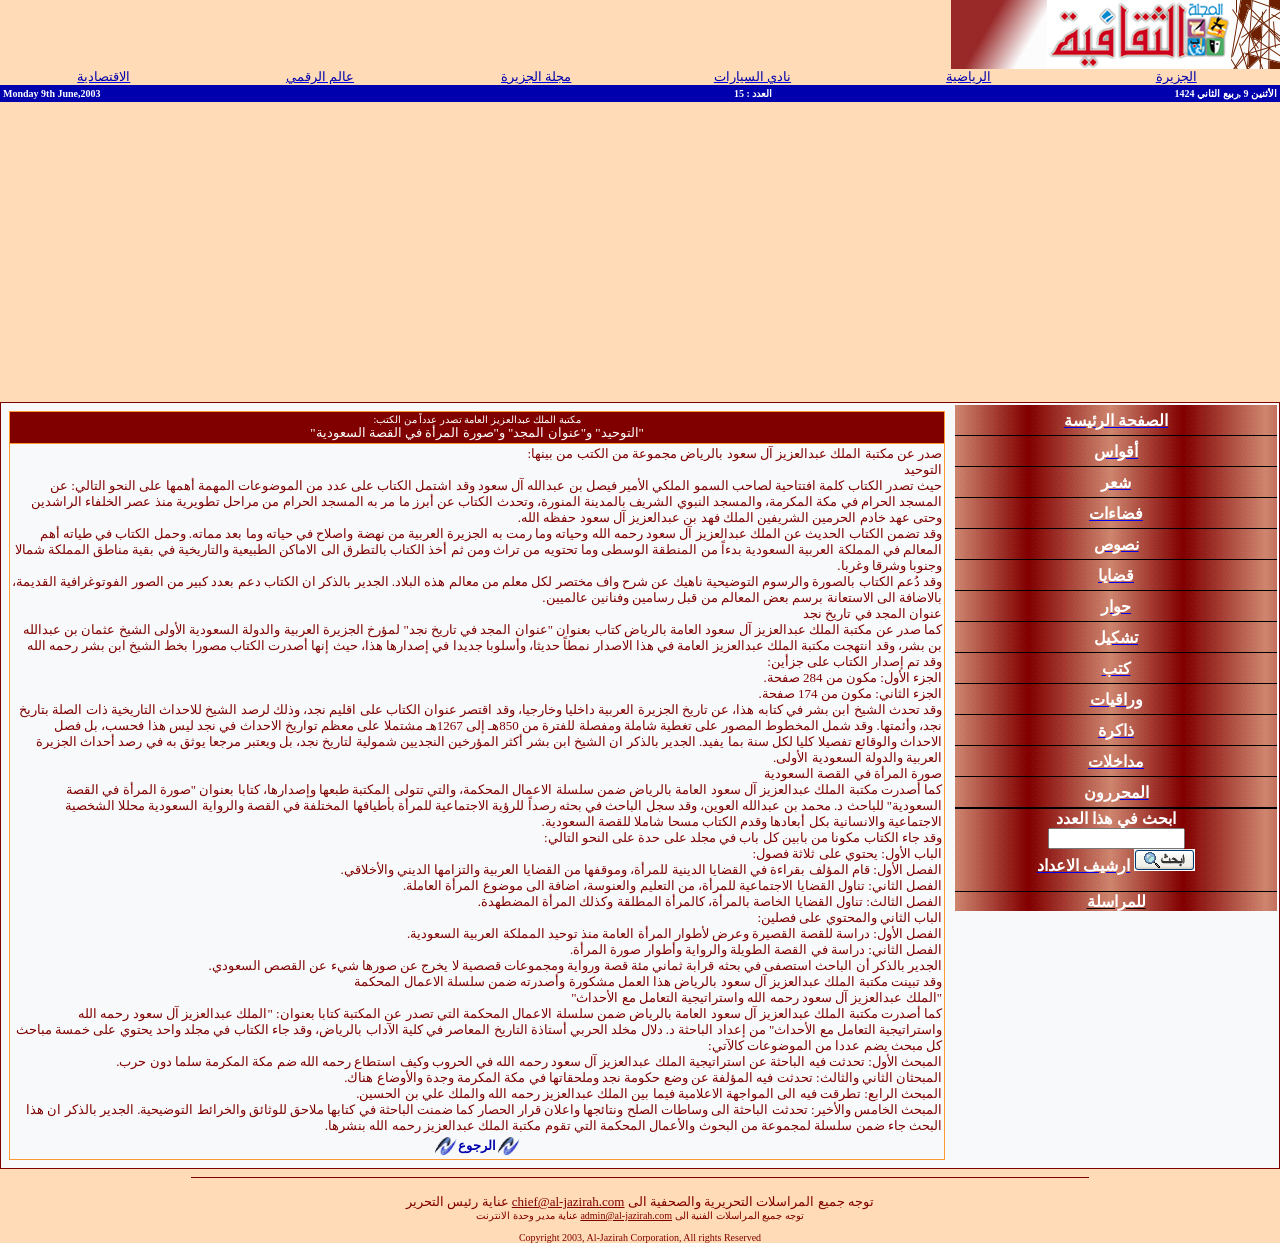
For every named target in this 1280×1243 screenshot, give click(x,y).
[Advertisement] (640, 252)
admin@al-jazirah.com (626, 1215)
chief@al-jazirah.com (568, 1201)
